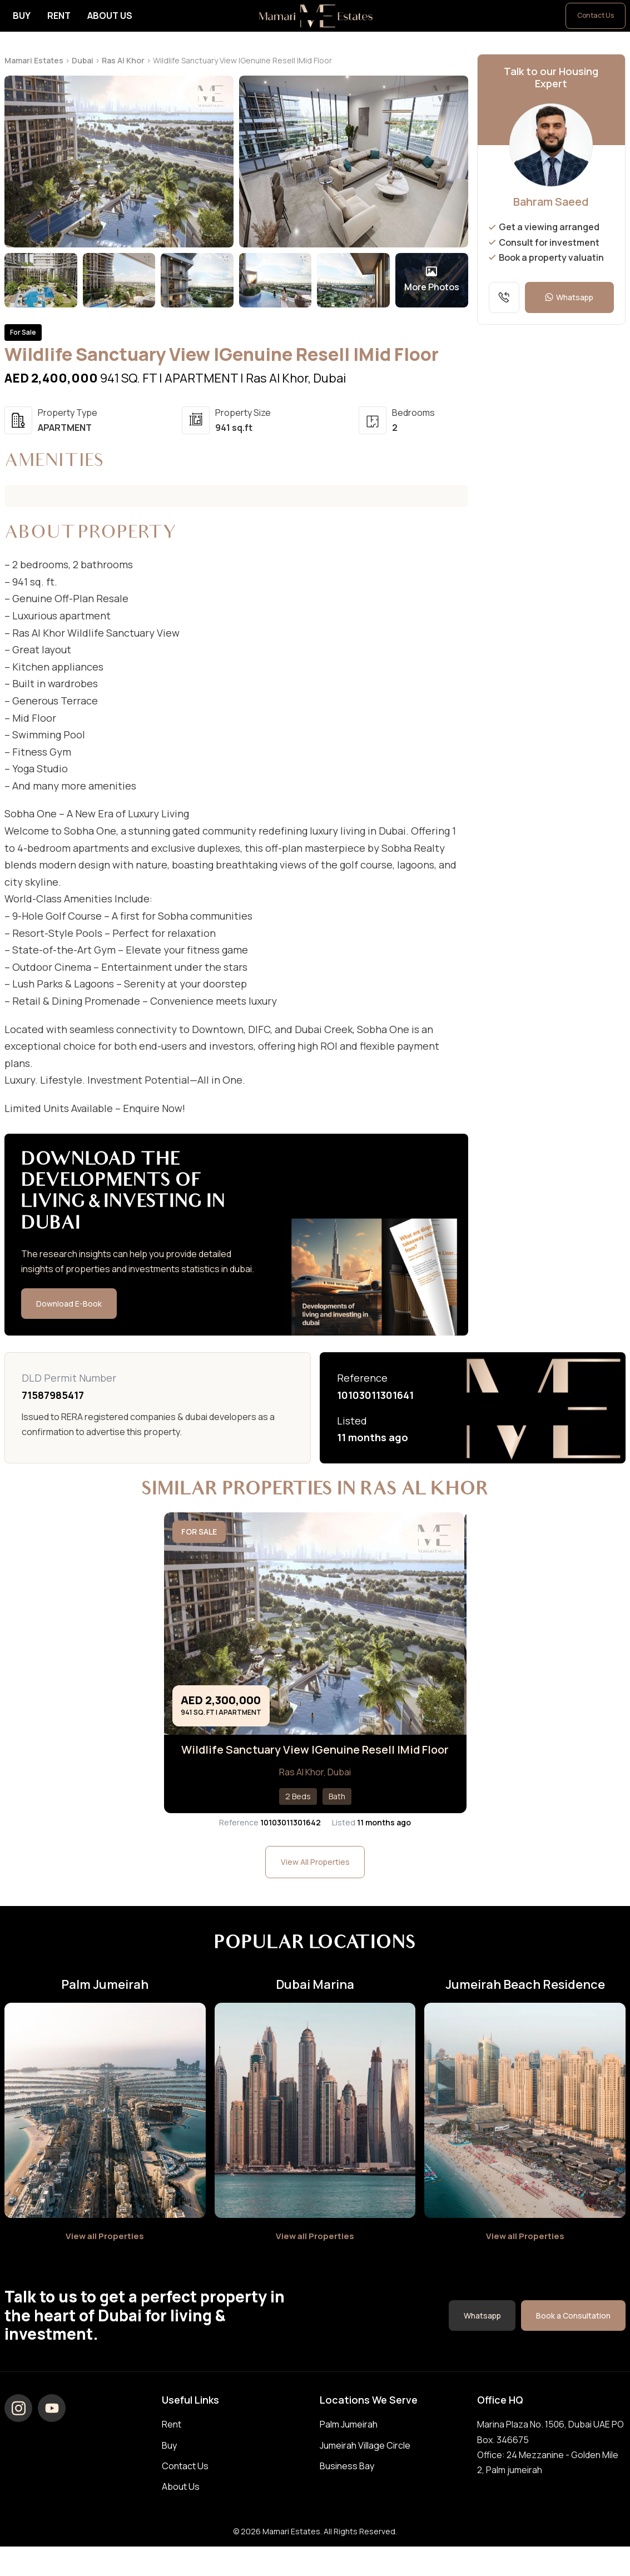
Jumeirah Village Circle (365, 2462)
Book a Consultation (571, 2332)
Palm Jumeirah (349, 2441)
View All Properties (315, 1878)
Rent (59, 15)
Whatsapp (569, 297)
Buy (22, 15)
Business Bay (347, 2482)
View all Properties (105, 2252)
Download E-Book (70, 1303)
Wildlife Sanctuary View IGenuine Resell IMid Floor (315, 1758)
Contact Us (595, 15)
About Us (109, 15)
